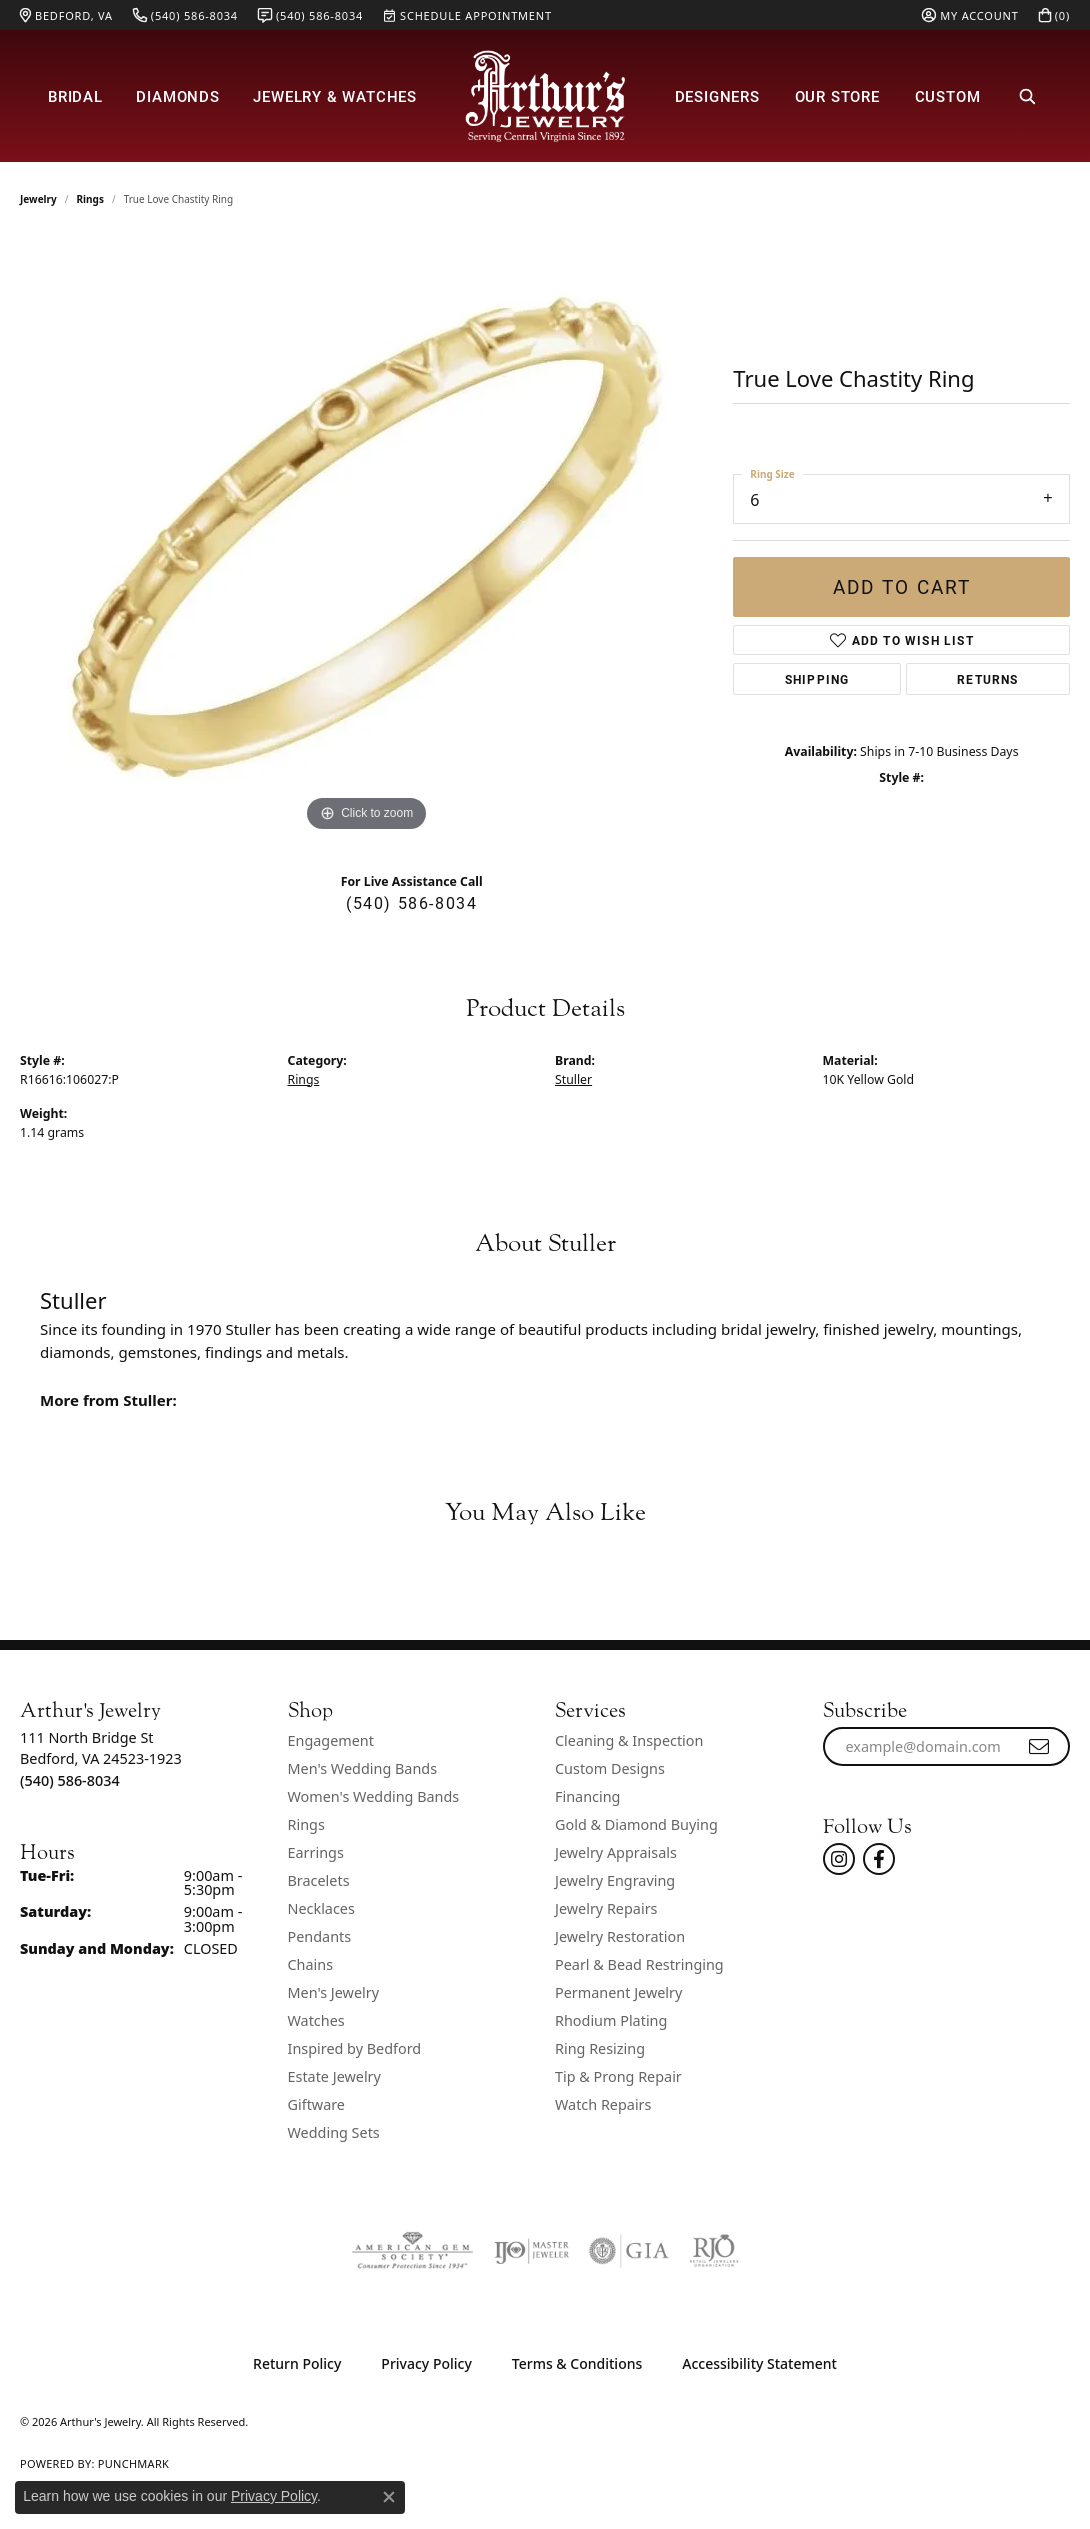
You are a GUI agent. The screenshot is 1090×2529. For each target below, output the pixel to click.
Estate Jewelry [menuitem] (334, 2076)
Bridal (75, 96)
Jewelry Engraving (615, 1880)
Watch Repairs (603, 2104)
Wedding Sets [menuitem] (334, 2132)
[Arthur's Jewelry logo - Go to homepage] (545, 96)
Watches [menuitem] (316, 2020)
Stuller (573, 1079)
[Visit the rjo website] (714, 2251)
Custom (948, 96)
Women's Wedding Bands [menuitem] (374, 1796)
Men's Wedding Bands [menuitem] (363, 1768)
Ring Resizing (600, 2048)
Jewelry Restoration (620, 1936)
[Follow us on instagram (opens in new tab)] (839, 1859)
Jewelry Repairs (606, 1908)
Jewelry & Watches (335, 96)
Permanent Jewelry (618, 1992)
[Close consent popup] (389, 2497)
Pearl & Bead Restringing (639, 1964)
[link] (66, 15)
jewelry (38, 199)
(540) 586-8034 (411, 902)
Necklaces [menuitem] (321, 1908)
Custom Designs (610, 1768)
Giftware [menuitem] (317, 2104)
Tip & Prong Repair (618, 2076)
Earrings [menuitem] (316, 1852)
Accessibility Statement (759, 2363)
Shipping (817, 679)
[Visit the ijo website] (531, 2251)
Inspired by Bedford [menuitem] (355, 2048)
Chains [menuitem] (311, 1964)
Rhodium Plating (611, 2020)
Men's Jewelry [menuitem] (334, 1992)
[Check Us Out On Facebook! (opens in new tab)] (879, 1859)
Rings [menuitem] (306, 1824)
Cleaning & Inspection (629, 1740)
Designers (717, 96)
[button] (970, 15)
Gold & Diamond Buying (636, 1824)
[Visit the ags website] (412, 2251)
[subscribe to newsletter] (1040, 1747)
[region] (367, 537)
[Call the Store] (70, 1780)
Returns (987, 679)
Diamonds (177, 96)
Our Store (837, 96)
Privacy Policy (426, 2363)
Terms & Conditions (577, 2363)
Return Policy (297, 2363)
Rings (90, 199)
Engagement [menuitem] (331, 1740)
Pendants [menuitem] (320, 1936)
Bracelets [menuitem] (319, 1880)
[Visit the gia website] (629, 2251)
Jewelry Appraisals (616, 1852)
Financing (587, 1796)
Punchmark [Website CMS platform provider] (133, 2463)
